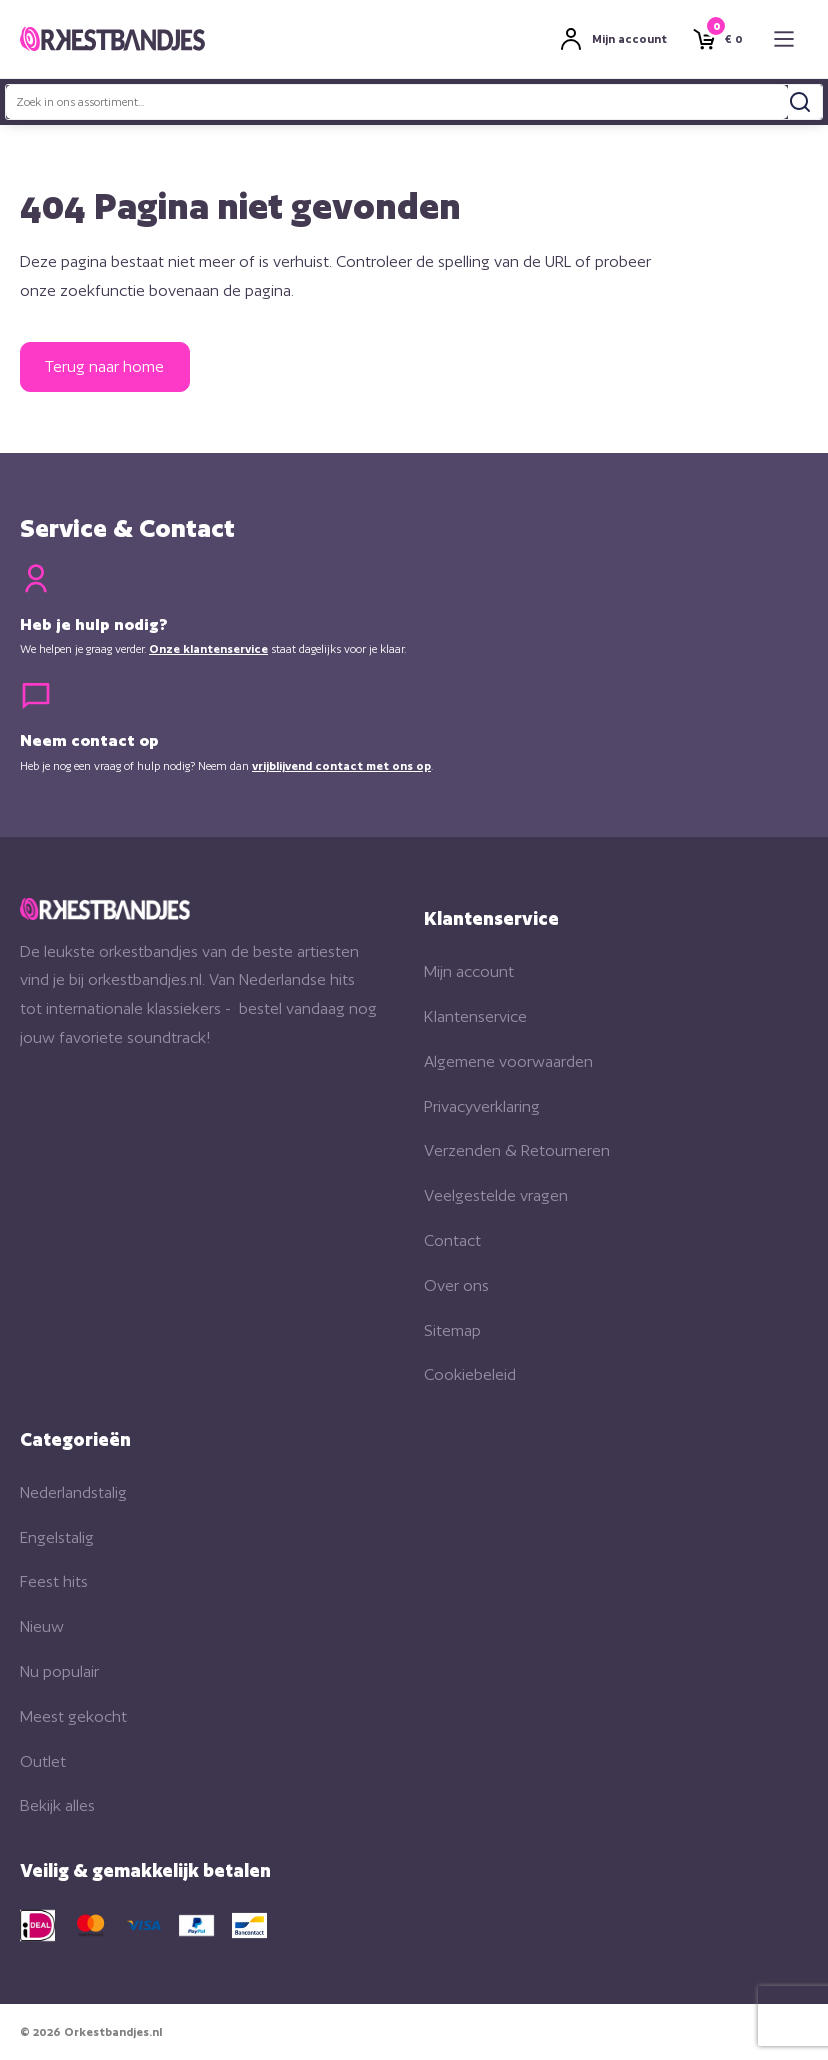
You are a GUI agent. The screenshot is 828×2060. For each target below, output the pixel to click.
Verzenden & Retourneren (517, 1150)
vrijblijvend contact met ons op (341, 766)
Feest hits (54, 1581)
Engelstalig (57, 1537)
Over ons (456, 1285)
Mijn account (469, 971)
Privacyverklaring (482, 1106)
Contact (452, 1240)
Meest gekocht (73, 1716)
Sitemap (452, 1330)
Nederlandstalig (73, 1492)
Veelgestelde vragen (496, 1195)
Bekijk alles (57, 1805)
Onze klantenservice (208, 649)
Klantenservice (475, 1016)
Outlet (43, 1761)
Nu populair (59, 1671)
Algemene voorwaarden (508, 1061)
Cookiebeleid (470, 1374)
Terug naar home (104, 366)
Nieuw (42, 1626)
